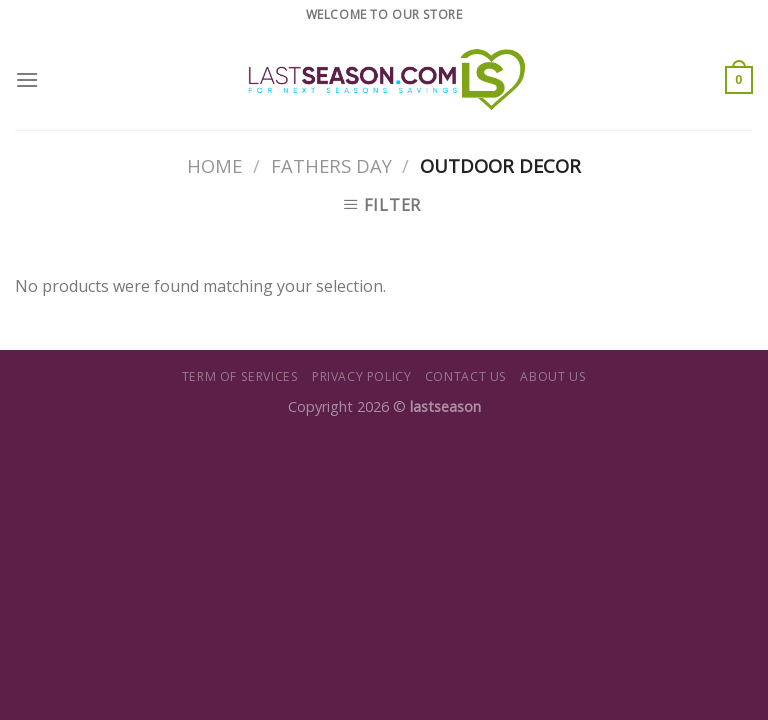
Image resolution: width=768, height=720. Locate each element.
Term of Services (240, 376)
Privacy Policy (362, 376)
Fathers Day (331, 165)
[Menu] (27, 79)
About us (553, 376)
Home (214, 165)
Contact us (466, 376)
